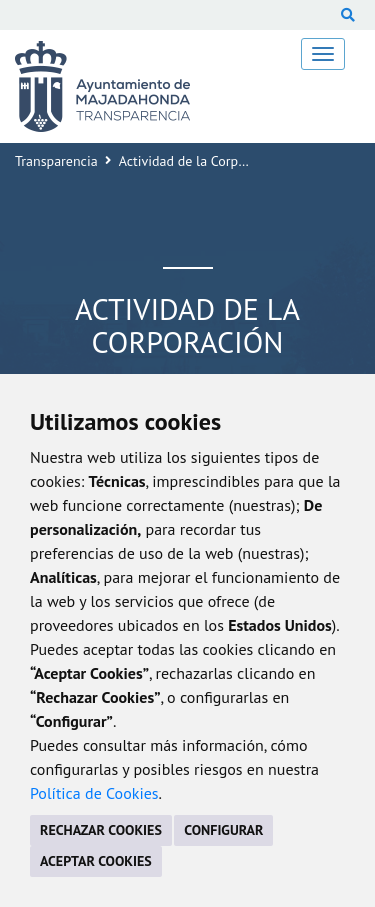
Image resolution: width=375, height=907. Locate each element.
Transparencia (56, 161)
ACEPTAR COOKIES (96, 861)
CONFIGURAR (223, 830)
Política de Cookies (94, 793)
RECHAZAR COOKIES (101, 830)
